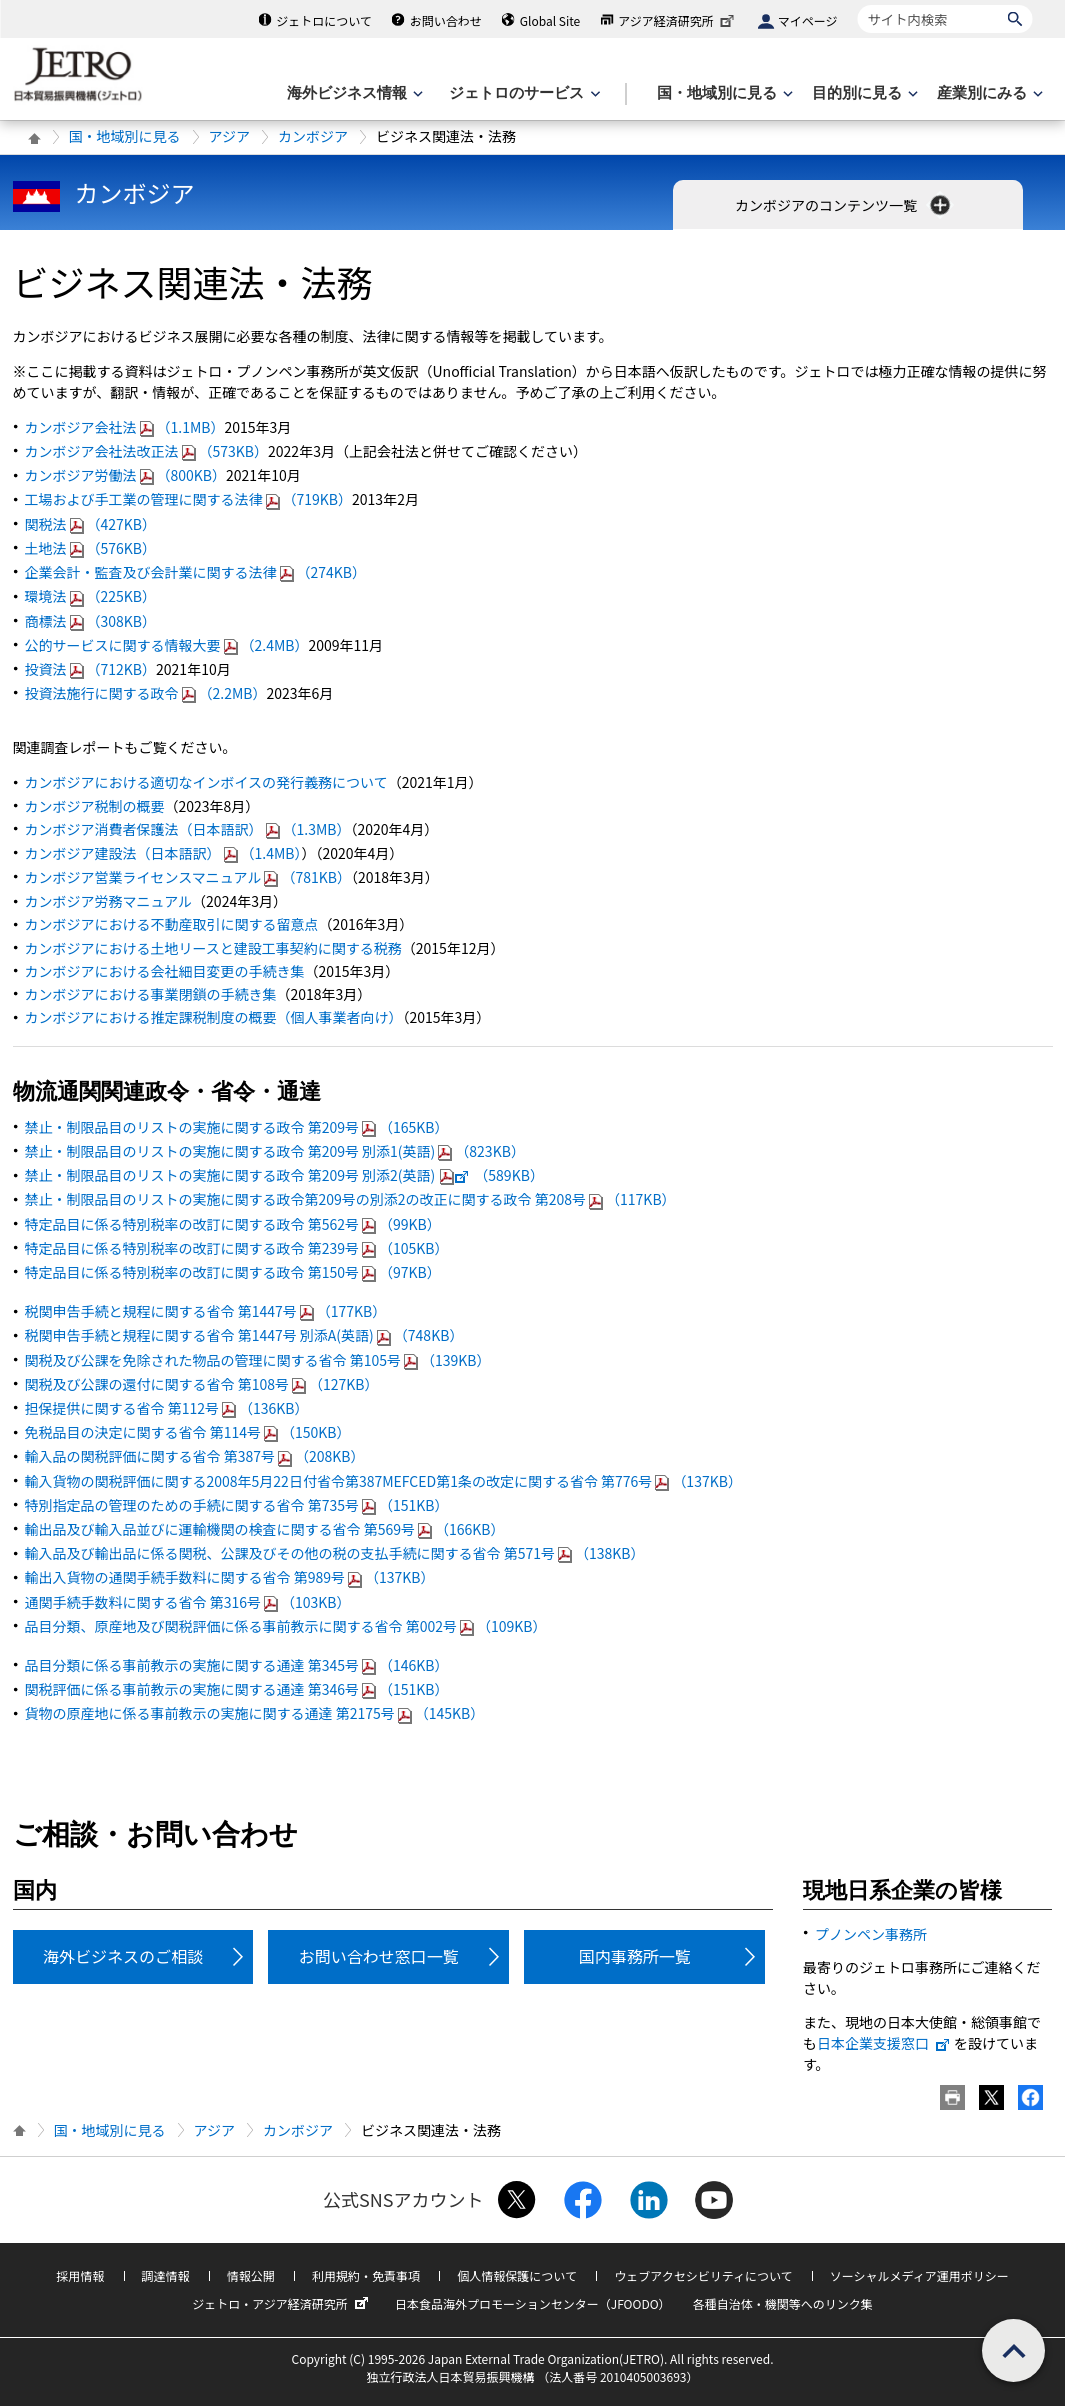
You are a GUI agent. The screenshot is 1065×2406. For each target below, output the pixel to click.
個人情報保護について (517, 2275)
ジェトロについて (324, 20)
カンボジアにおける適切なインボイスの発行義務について (206, 782)
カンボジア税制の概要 (95, 806)
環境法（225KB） (91, 596)
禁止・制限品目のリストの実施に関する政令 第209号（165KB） (237, 1127)
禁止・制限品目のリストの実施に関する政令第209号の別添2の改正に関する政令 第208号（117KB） (350, 1199)
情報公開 (251, 2275)
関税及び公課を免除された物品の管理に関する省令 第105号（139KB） (258, 1360)
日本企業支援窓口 (884, 2043)
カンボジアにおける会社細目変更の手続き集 (165, 971)
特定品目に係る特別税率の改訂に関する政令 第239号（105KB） (237, 1248)
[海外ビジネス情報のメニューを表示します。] (353, 93)
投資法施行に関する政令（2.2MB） (146, 693)
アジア (229, 136)
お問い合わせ (446, 20)
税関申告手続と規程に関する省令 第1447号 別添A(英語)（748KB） (244, 1335)
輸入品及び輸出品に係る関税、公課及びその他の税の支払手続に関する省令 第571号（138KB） (335, 1553)
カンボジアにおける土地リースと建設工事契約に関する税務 (213, 948)
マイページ (808, 20)
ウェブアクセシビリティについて (703, 2275)
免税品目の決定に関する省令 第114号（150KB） (188, 1432)
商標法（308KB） (91, 621)
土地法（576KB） (91, 548)
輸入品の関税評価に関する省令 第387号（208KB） (195, 1456)
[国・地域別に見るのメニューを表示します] (723, 93)
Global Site (550, 20)
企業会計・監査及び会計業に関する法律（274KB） (196, 572)
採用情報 (80, 2275)
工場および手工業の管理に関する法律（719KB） (189, 499)
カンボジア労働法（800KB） (126, 475)
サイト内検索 (857, 4)
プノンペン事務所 (871, 1934)
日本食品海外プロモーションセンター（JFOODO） (533, 2303)
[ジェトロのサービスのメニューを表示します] (522, 93)
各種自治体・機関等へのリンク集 (783, 2303)
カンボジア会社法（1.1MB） (125, 427)
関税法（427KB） (91, 524)
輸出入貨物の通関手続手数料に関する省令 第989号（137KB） (230, 1577)
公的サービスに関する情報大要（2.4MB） (167, 645)
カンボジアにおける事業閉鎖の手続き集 (151, 994)
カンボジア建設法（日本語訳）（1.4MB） (163, 853)
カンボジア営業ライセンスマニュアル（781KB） (188, 877)
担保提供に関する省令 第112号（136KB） (167, 1408)
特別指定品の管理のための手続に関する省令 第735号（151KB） (237, 1505)
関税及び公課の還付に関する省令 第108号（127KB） (202, 1384)
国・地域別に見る (125, 136)
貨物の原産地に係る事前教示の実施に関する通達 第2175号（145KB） (255, 1713)
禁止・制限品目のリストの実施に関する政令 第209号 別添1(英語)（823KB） (275, 1151)
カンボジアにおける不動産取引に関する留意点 (172, 924)
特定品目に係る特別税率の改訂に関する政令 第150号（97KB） (233, 1272)
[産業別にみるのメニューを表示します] (988, 93)
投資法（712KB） (91, 669)
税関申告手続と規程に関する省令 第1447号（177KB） (206, 1311)
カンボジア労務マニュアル (109, 901)
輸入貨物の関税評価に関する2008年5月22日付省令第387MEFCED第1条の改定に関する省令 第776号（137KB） (383, 1481)
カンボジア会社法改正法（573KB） (147, 451)
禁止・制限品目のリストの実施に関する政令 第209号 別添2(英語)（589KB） (284, 1175)
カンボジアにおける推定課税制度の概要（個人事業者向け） (214, 1017)
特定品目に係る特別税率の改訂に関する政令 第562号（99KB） (233, 1224)
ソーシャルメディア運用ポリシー (919, 2275)
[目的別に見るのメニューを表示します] (863, 93)
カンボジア (313, 136)
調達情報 (166, 2275)
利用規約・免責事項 (366, 2275)
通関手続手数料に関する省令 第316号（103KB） (188, 1602)
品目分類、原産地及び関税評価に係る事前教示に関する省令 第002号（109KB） (286, 1626)
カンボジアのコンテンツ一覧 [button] (844, 205)
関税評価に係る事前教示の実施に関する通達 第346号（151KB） (237, 1689)
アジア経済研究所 (678, 20)
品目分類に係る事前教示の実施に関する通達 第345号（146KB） (237, 1665)
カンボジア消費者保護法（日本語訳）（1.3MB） (188, 829)
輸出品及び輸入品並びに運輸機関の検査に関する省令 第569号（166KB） (265, 1529)
